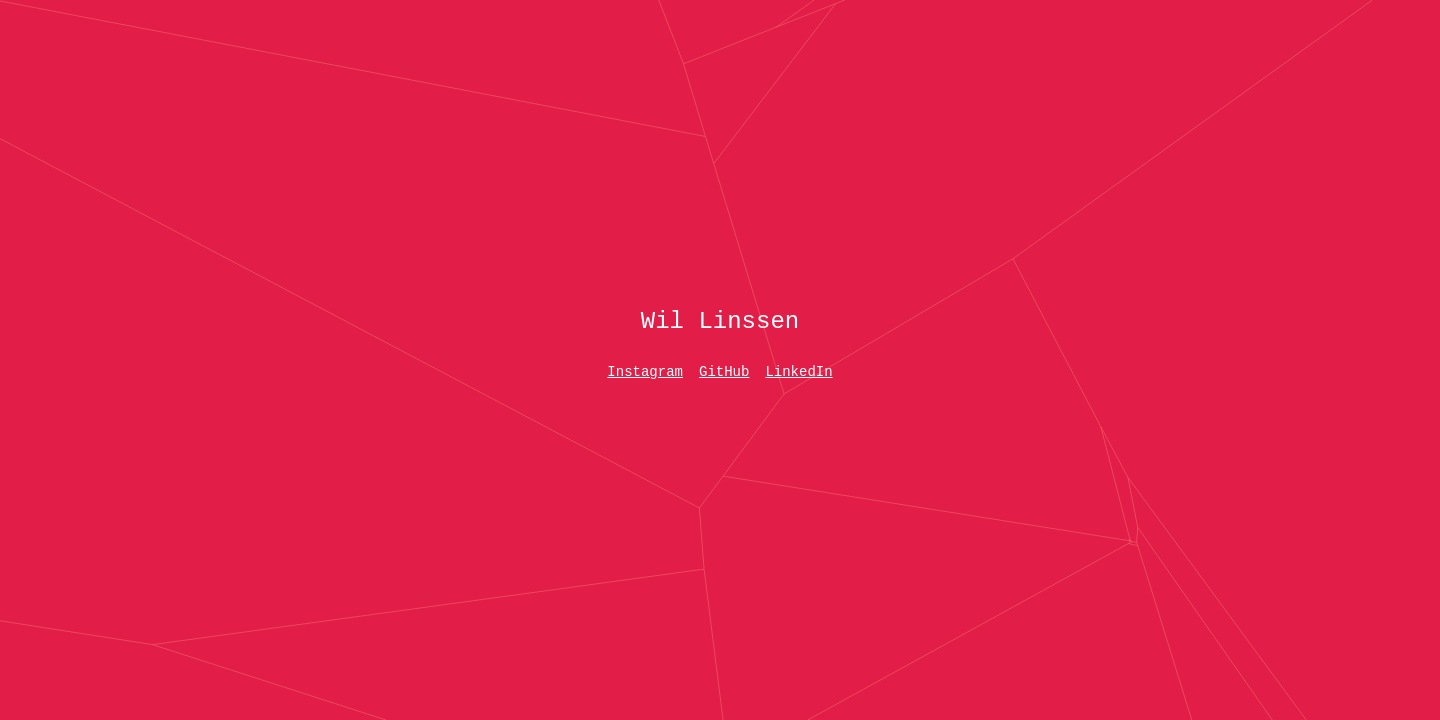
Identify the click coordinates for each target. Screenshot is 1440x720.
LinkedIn (798, 372)
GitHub (724, 372)
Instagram (645, 372)
